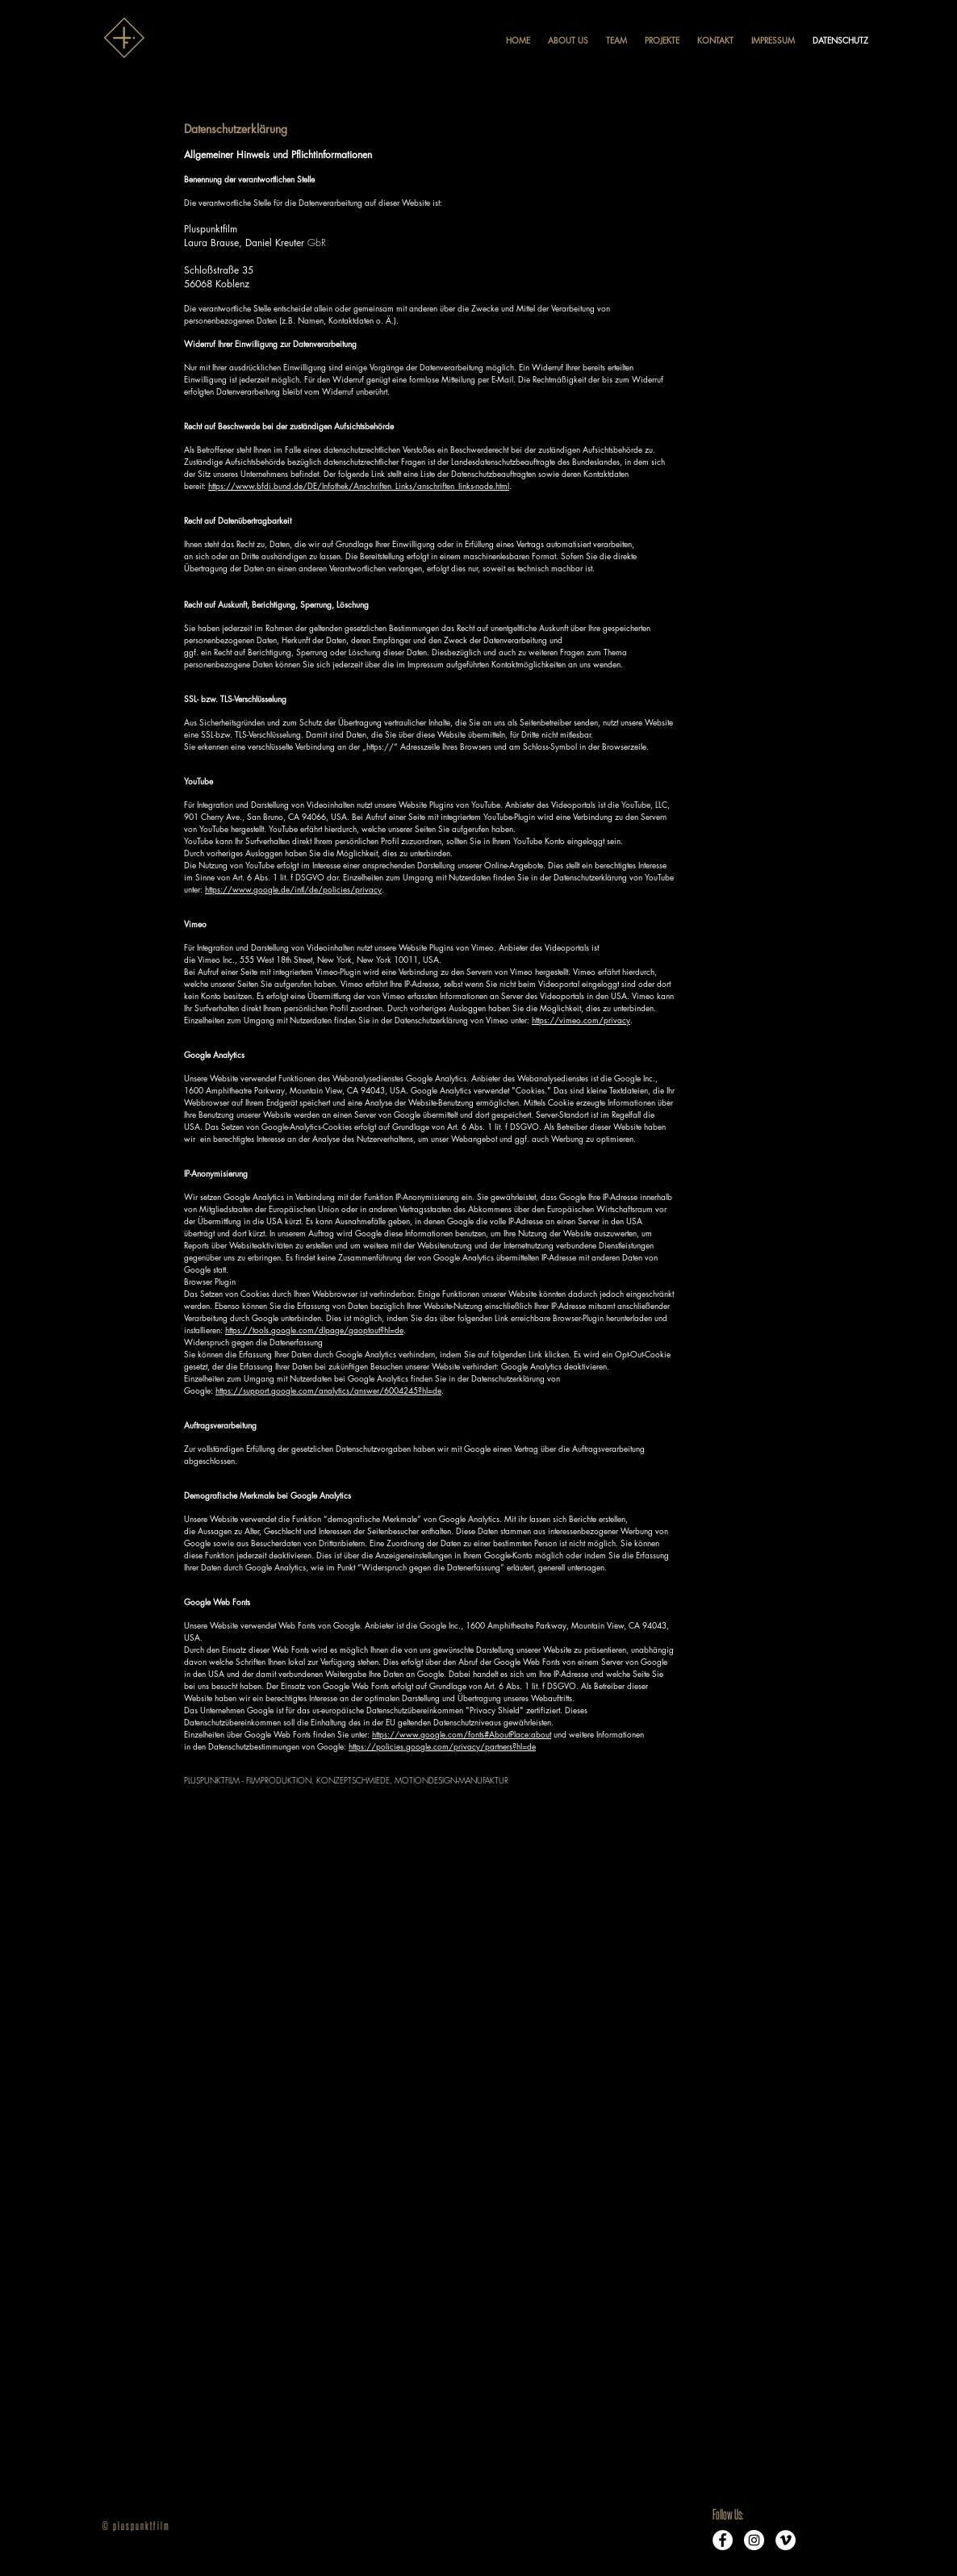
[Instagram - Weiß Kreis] (754, 2540)
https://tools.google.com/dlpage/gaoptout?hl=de (314, 1330)
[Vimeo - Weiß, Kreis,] (785, 2540)
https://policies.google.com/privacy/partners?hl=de (442, 1746)
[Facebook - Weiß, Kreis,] (723, 2540)
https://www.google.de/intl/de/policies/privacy (293, 889)
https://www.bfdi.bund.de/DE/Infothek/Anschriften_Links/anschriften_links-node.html (358, 485)
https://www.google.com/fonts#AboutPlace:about (461, 1734)
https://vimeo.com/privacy (581, 1020)
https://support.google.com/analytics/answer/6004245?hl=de (328, 1390)
